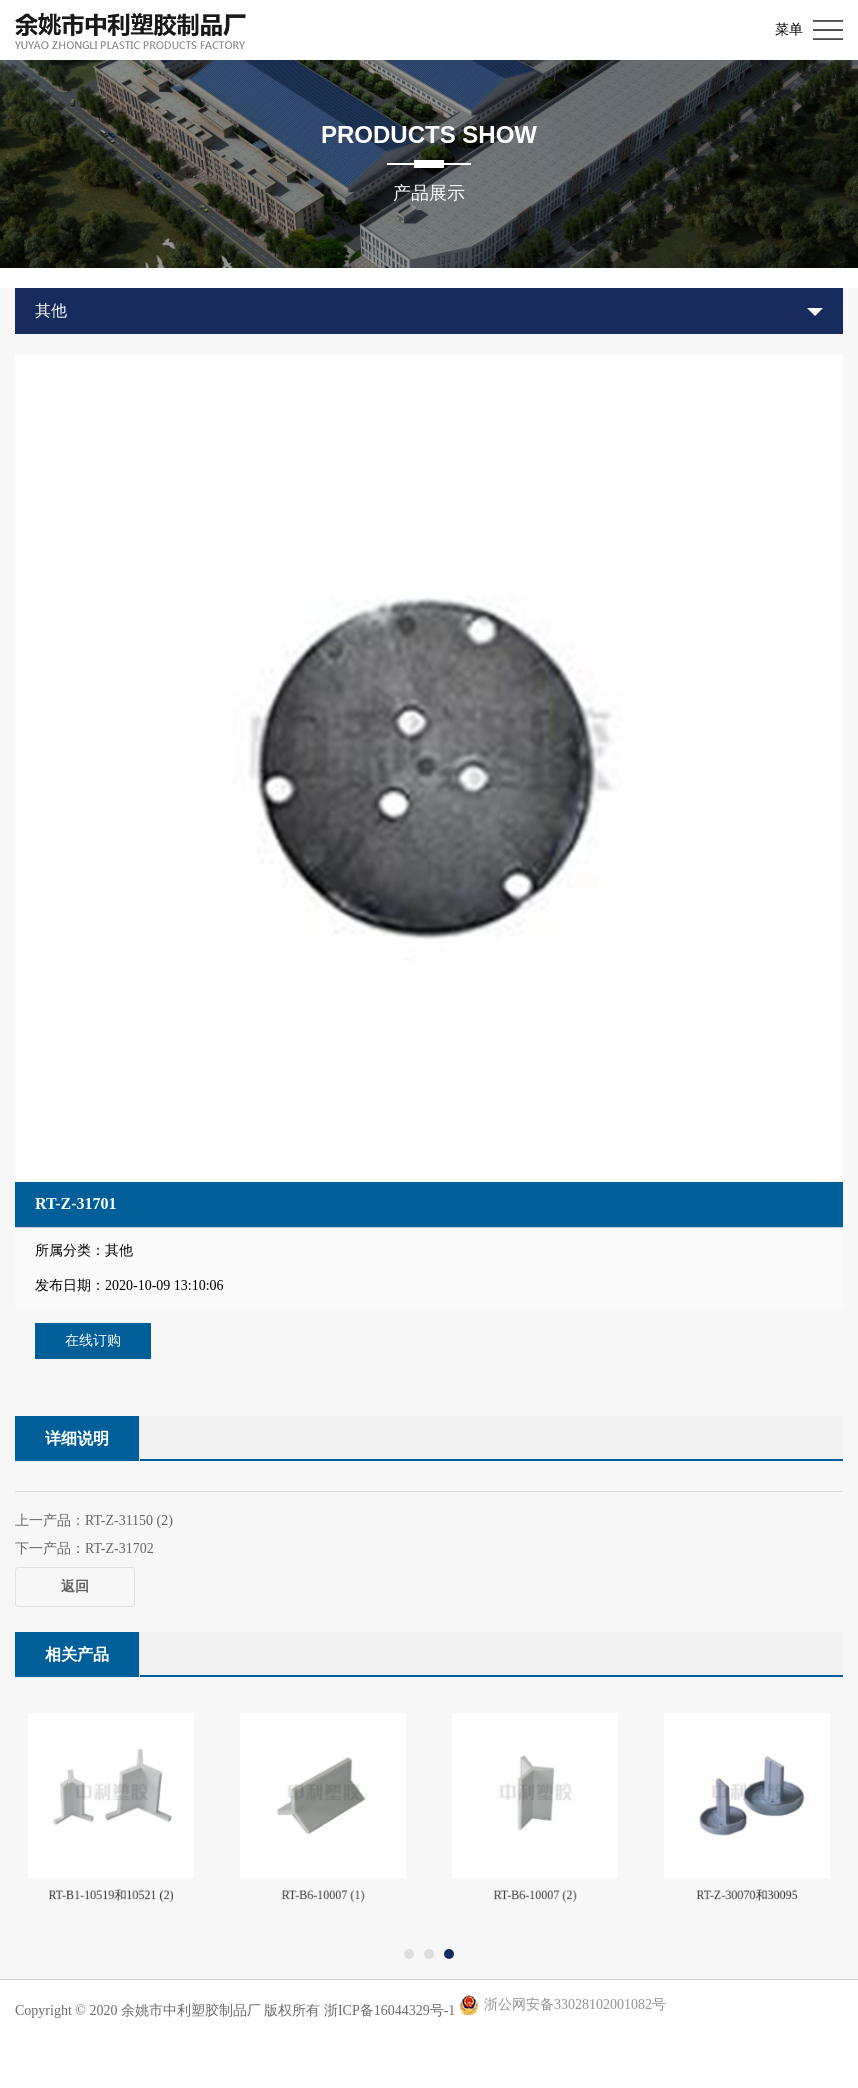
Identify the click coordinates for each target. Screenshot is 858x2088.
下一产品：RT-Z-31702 (84, 1548)
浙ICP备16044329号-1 (389, 2010)
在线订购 (93, 1340)
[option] (429, 768)
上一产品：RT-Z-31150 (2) (94, 1520)
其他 (51, 310)
